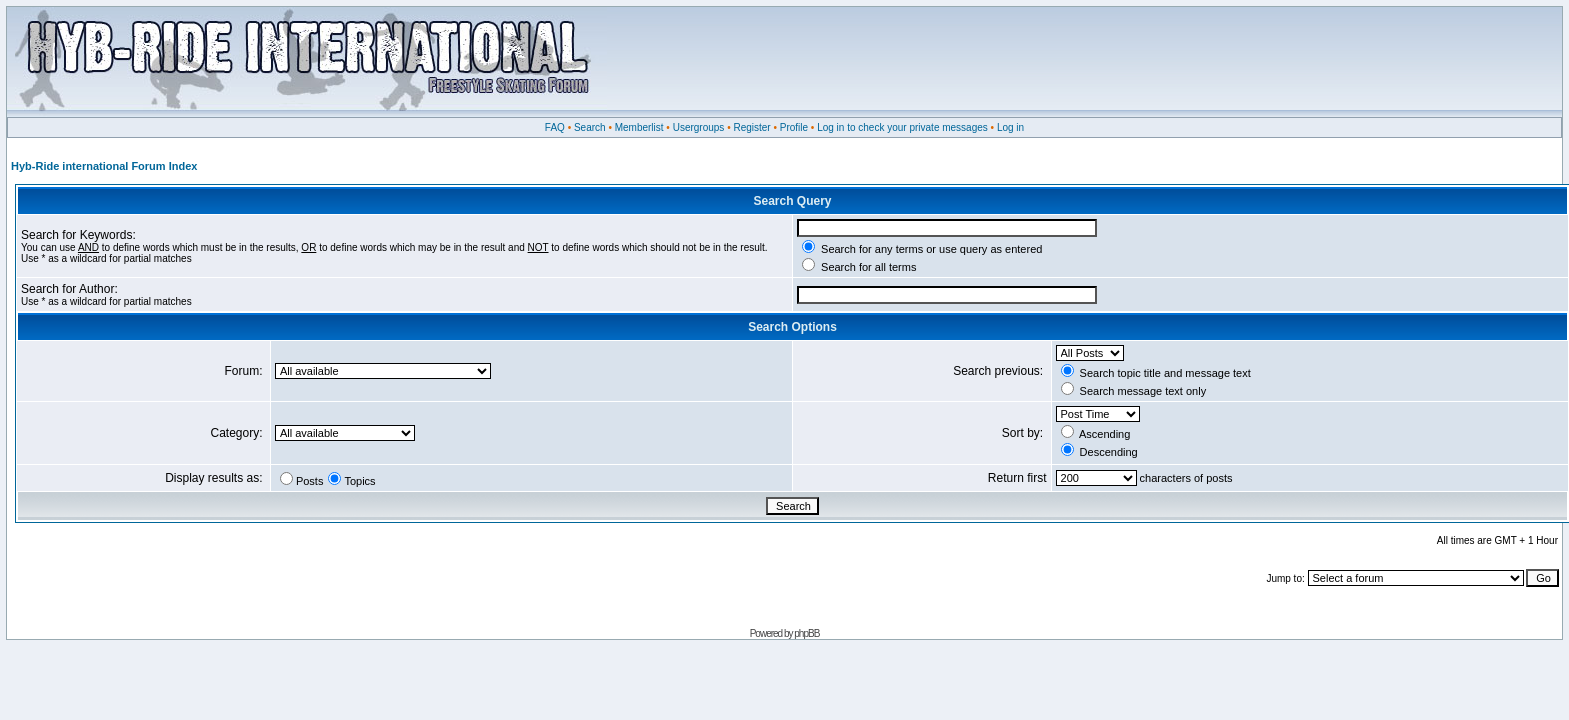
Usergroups (699, 127)
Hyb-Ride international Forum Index (104, 166)
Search (590, 127)
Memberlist (639, 127)
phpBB (806, 633)
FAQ (555, 127)
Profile (794, 127)
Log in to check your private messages (902, 127)
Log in (1010, 127)
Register (751, 127)
